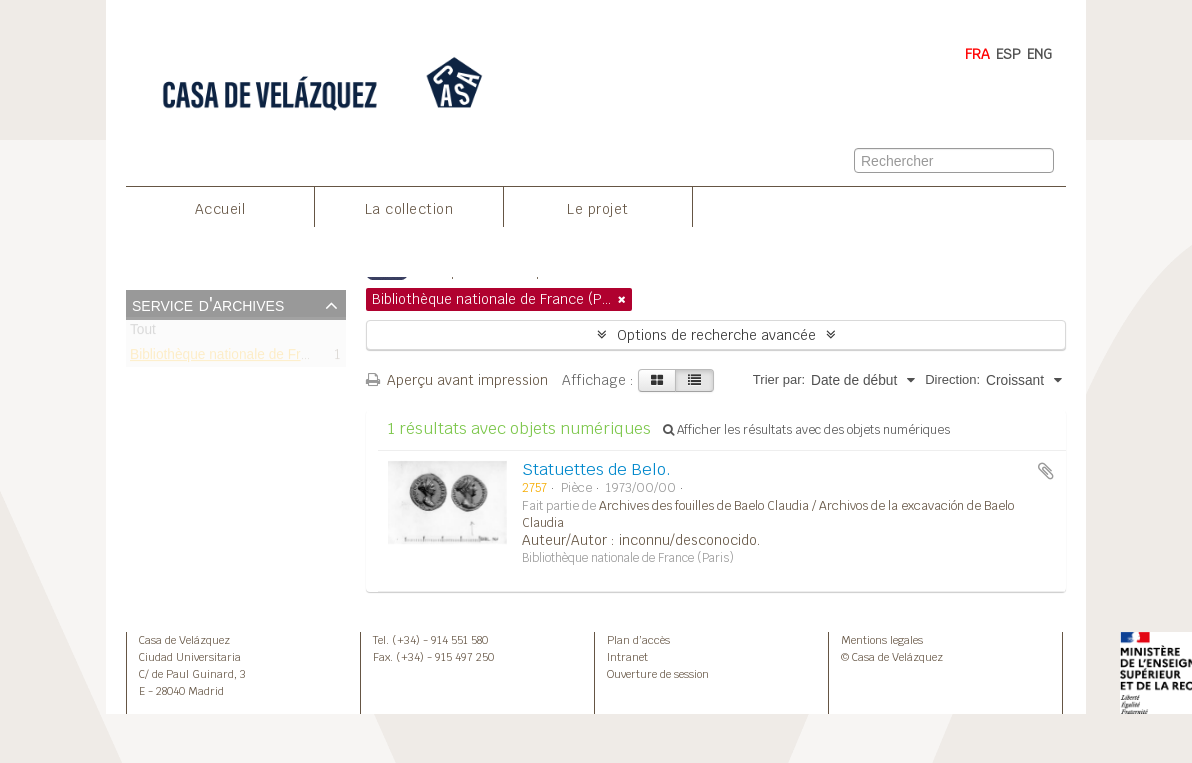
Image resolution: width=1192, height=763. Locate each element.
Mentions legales (882, 640)
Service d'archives (208, 304)
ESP (1008, 54)
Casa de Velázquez (184, 640)
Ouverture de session (658, 674)
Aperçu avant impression (457, 380)
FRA (977, 54)
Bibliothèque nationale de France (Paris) (252, 357)
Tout (143, 333)
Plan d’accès (638, 640)
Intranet (627, 657)
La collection (409, 209)
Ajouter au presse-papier (1046, 471)
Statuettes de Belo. (596, 469)
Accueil (220, 209)
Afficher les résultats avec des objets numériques (806, 430)
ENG (1039, 54)
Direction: (952, 379)
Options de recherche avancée (716, 335)
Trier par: (779, 379)
